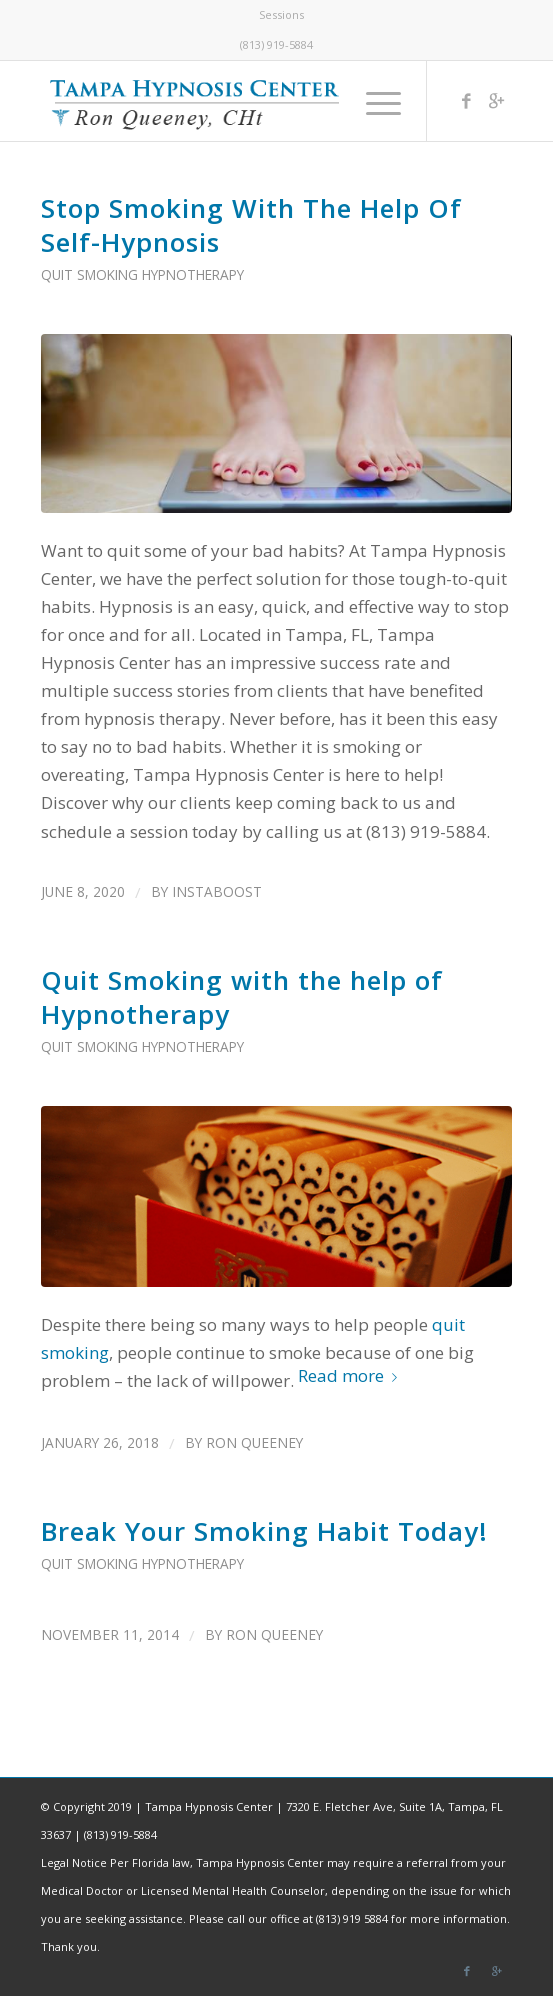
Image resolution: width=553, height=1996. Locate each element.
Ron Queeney (254, 1442)
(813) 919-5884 (276, 44)
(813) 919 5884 (352, 1918)
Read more (351, 1375)
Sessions (281, 14)
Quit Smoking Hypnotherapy (142, 274)
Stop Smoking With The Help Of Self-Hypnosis (251, 225)
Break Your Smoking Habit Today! (264, 1531)
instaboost (217, 891)
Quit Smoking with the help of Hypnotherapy (242, 997)
